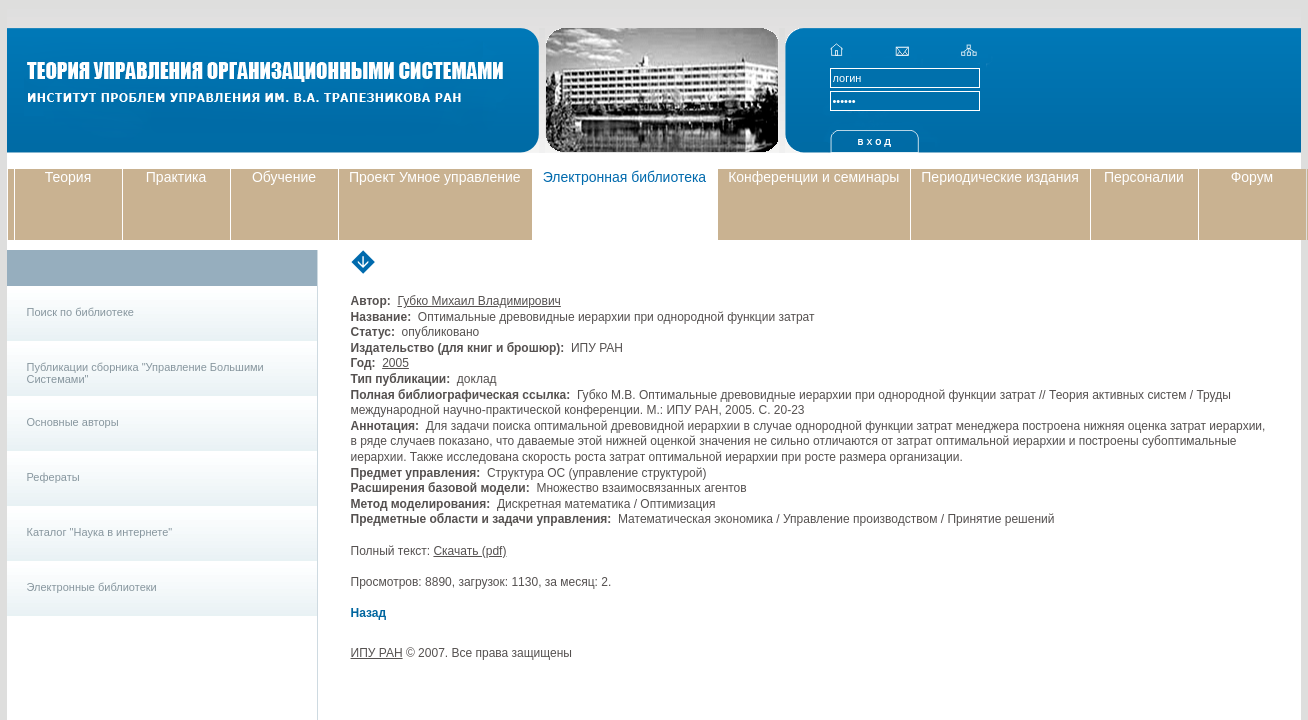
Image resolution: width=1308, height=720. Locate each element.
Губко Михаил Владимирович (478, 301)
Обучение (284, 177)
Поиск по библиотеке (80, 312)
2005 (395, 363)
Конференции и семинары (813, 177)
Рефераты (53, 477)
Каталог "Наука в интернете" (100, 532)
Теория (68, 177)
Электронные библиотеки (92, 587)
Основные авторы (73, 422)
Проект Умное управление (435, 177)
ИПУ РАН (377, 653)
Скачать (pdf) (469, 551)
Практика (176, 177)
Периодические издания (1000, 177)
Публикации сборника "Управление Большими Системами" (145, 373)
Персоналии (1144, 177)
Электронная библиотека (625, 177)
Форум (1252, 177)
